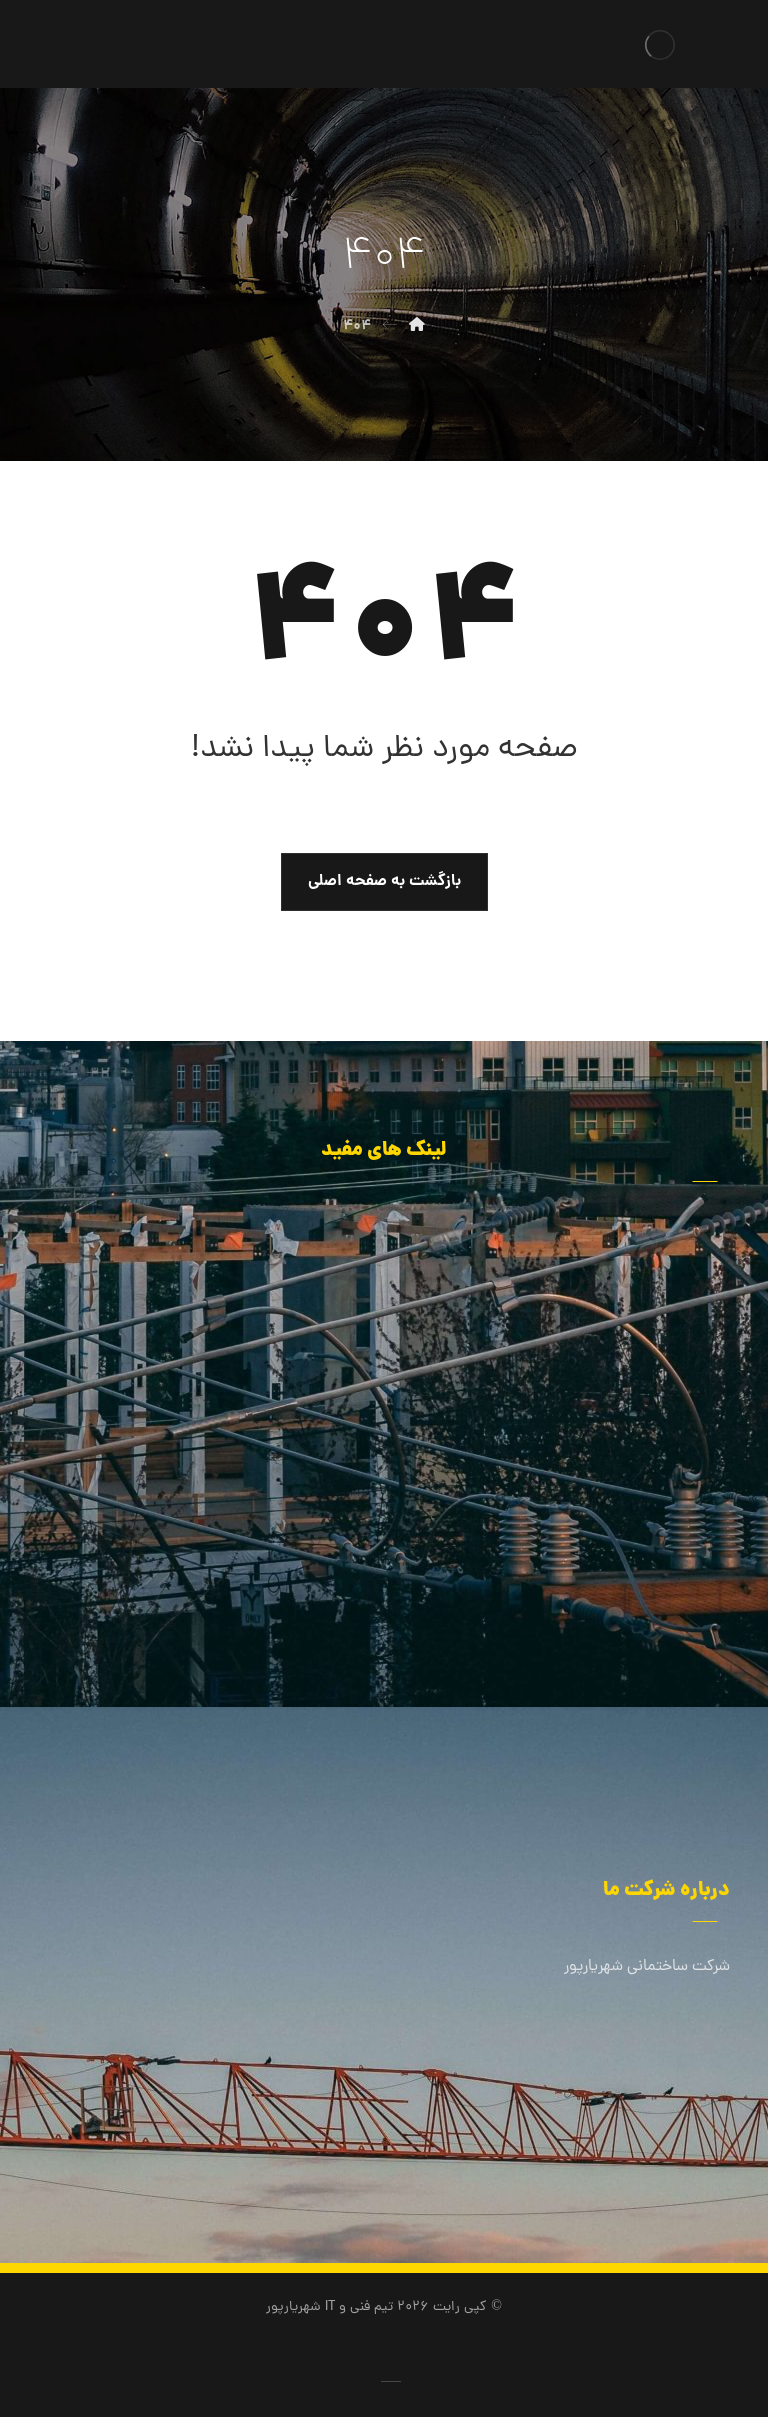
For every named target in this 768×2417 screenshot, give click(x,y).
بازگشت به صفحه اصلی (384, 881)
